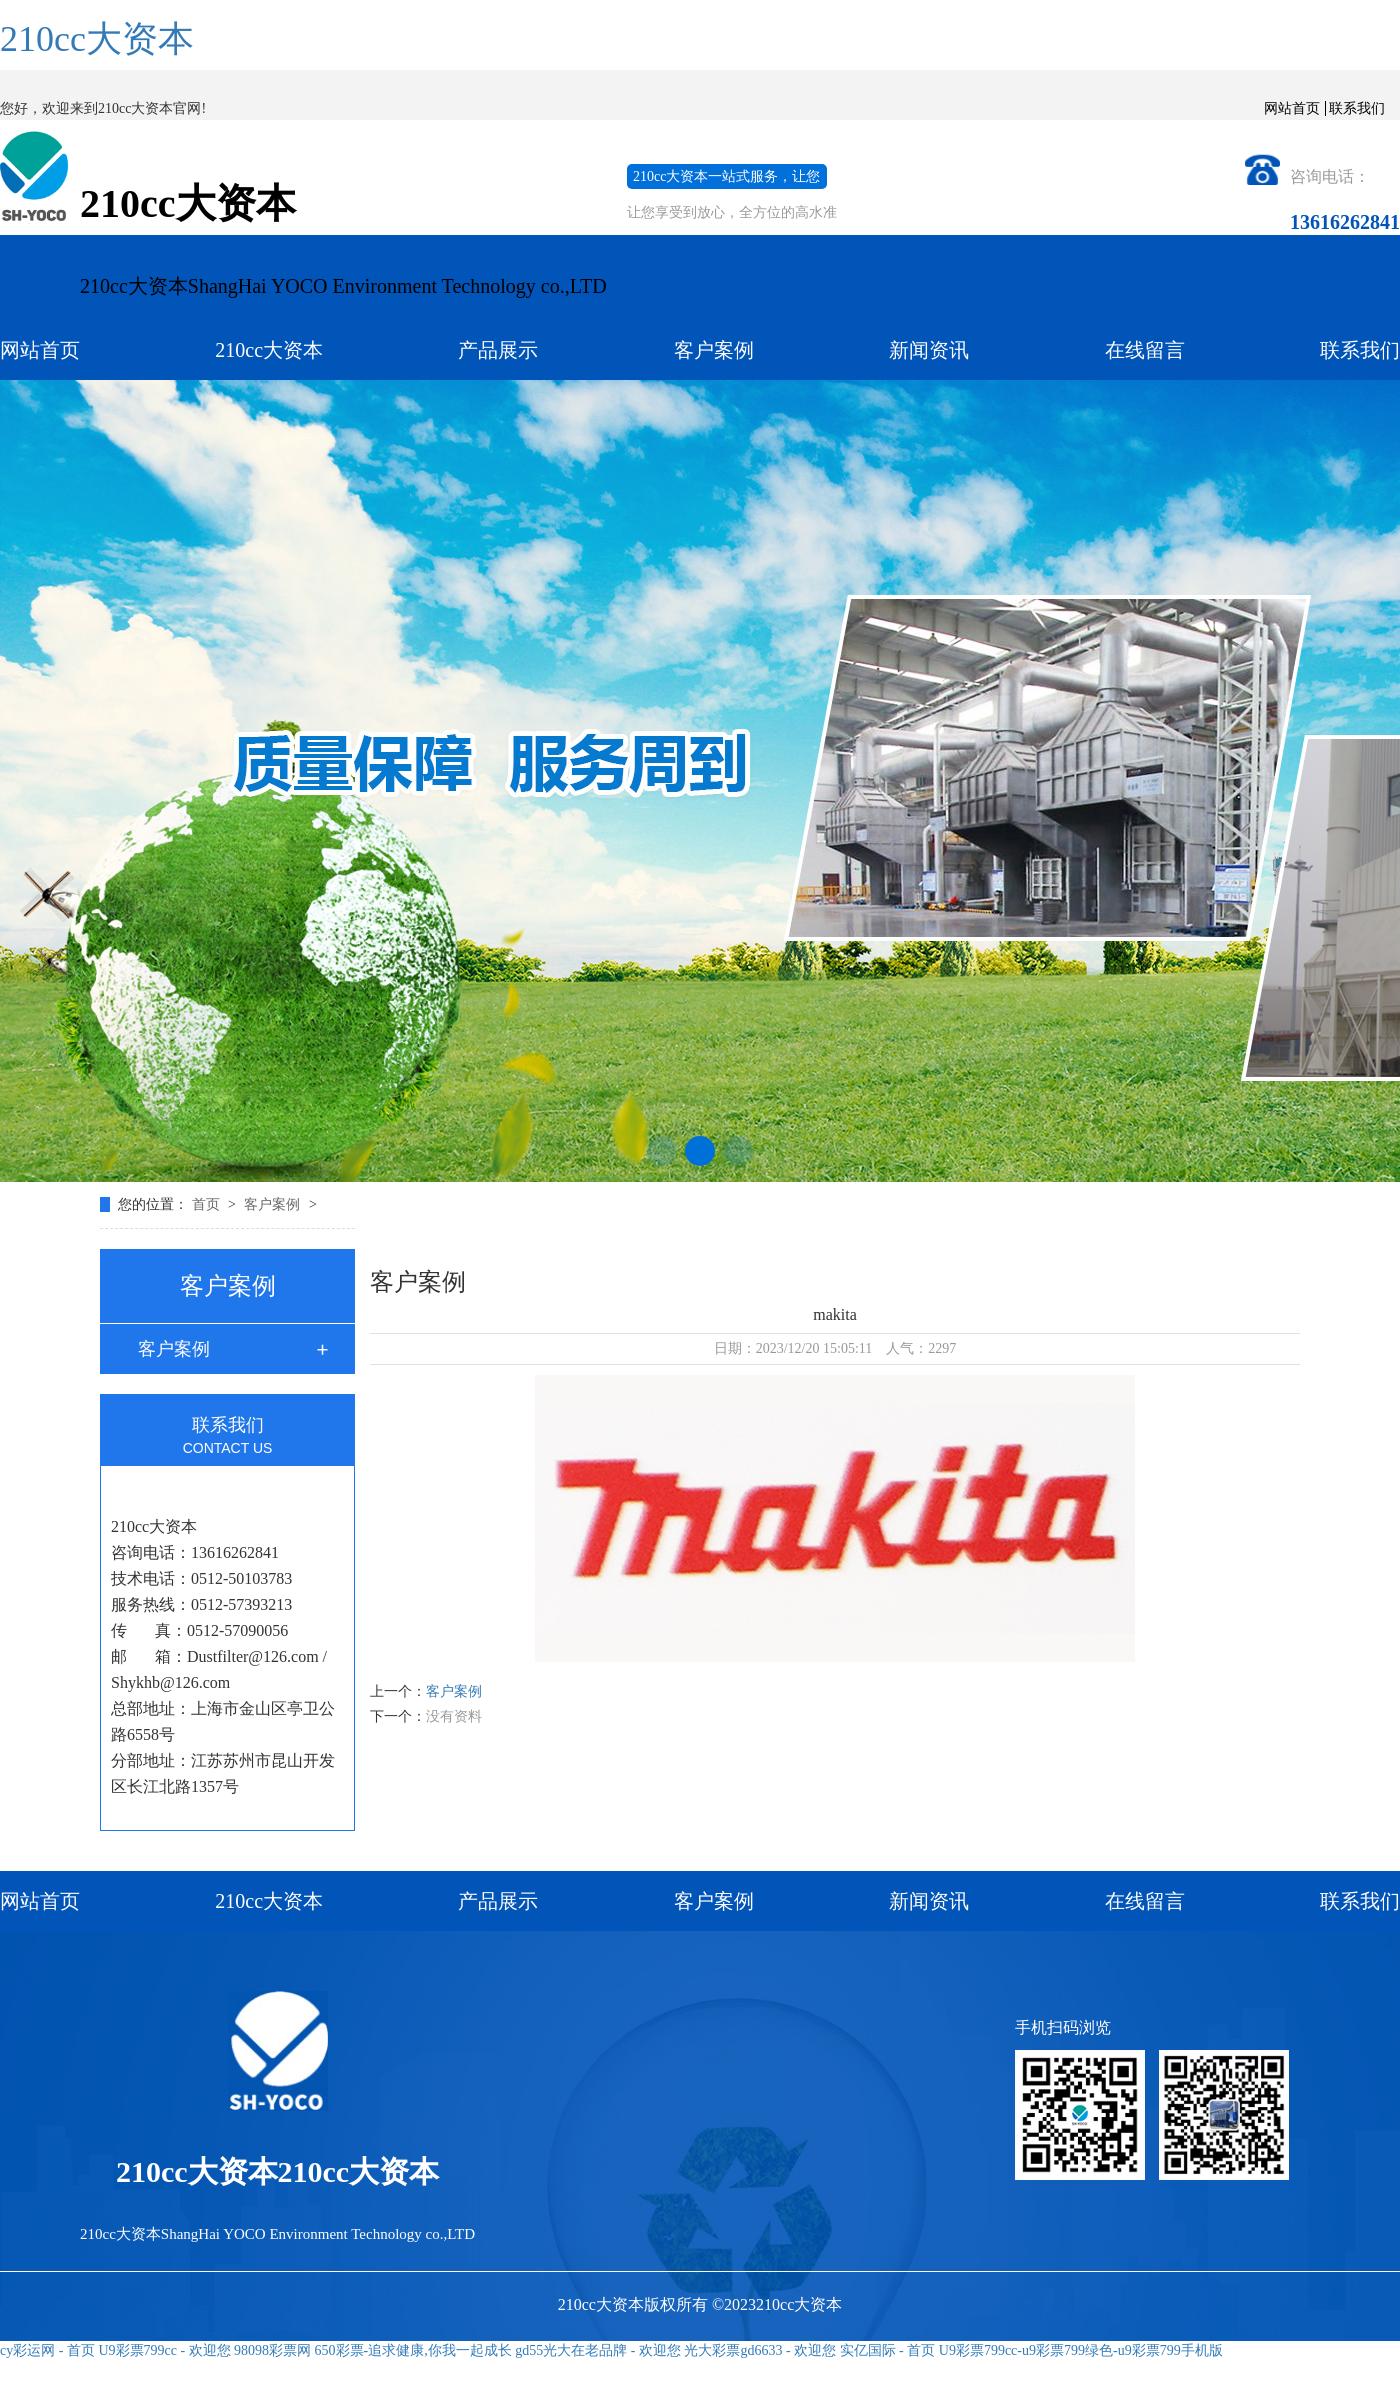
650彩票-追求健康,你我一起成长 (413, 2350)
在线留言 (1145, 350)
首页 (208, 1204)
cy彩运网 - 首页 (47, 2350)
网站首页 (1292, 108)
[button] (662, 1151)
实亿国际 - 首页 (888, 2350)
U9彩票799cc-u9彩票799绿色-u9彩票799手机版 (1081, 2350)
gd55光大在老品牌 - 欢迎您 (598, 2350)
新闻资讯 (929, 350)
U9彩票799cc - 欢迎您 (164, 2350)
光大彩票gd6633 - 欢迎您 (760, 2350)
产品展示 (498, 350)
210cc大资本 (97, 39)
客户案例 (714, 350)
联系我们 (1357, 108)
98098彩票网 (272, 2350)
